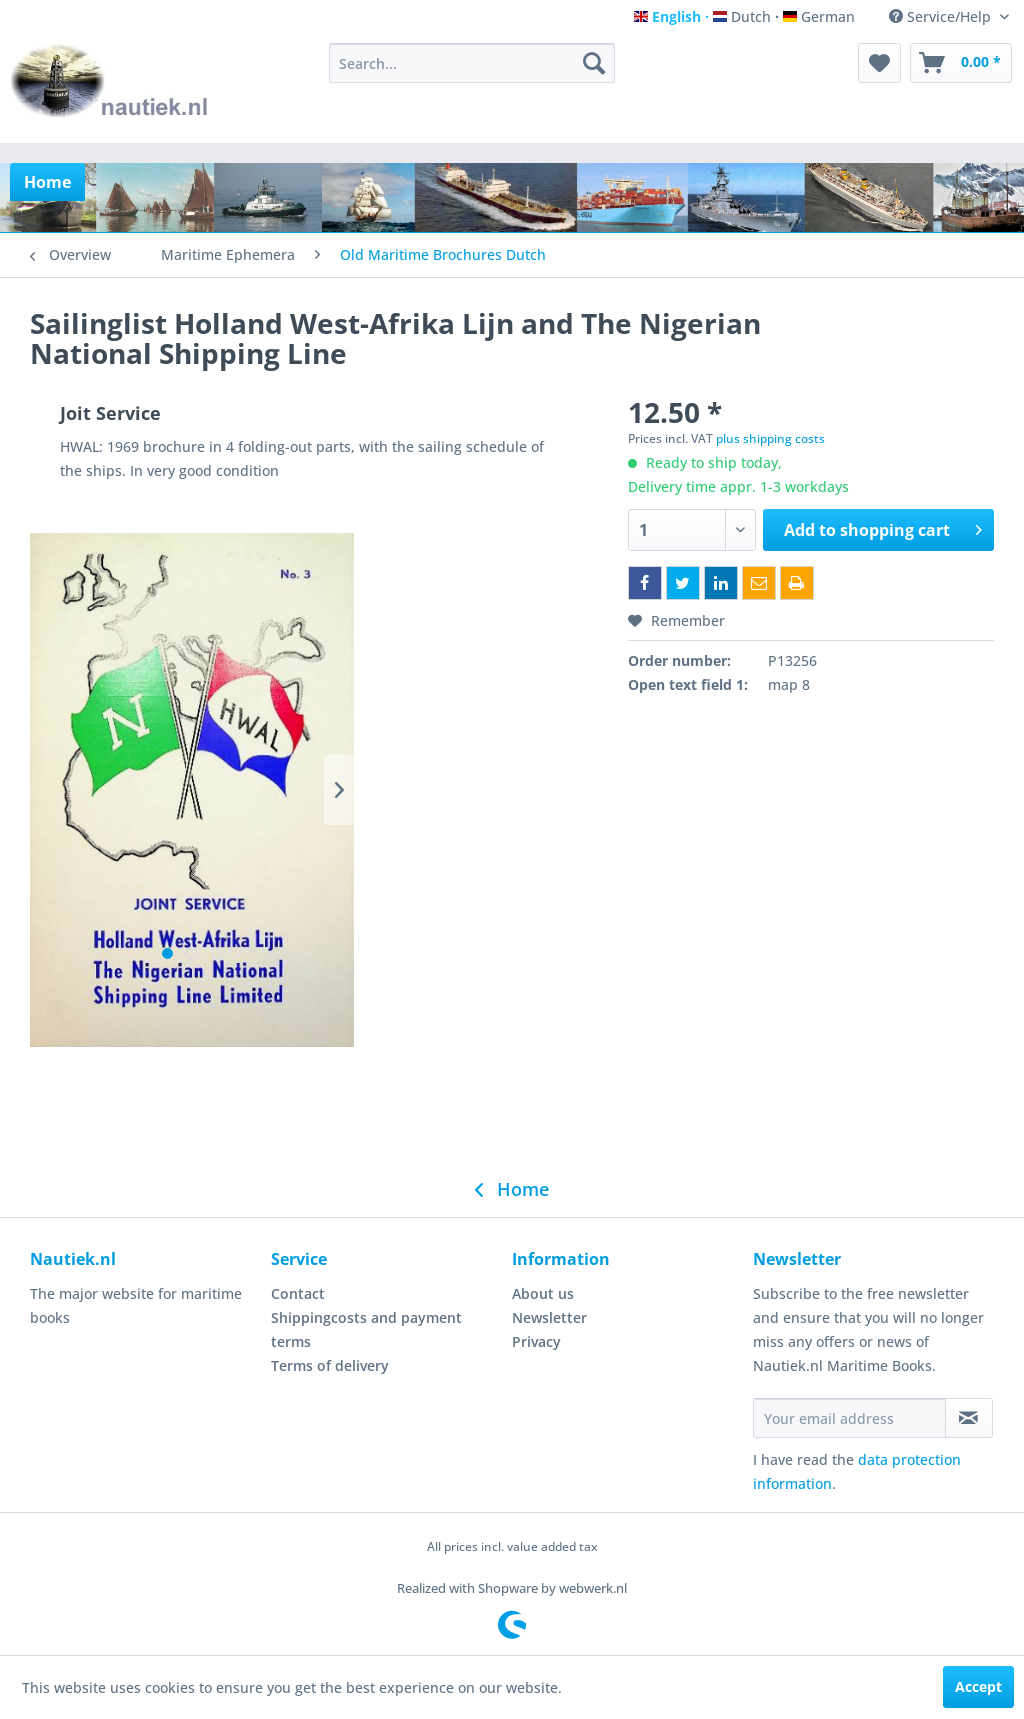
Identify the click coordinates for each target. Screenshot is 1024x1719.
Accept (978, 1686)
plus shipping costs (770, 438)
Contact (298, 1293)
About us (543, 1293)
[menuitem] (472, 63)
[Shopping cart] (961, 63)
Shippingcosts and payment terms (366, 1329)
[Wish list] (879, 63)
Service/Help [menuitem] (942, 16)
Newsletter (549, 1317)
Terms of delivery (330, 1365)
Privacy (536, 1341)
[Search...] (472, 63)
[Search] (594, 63)
